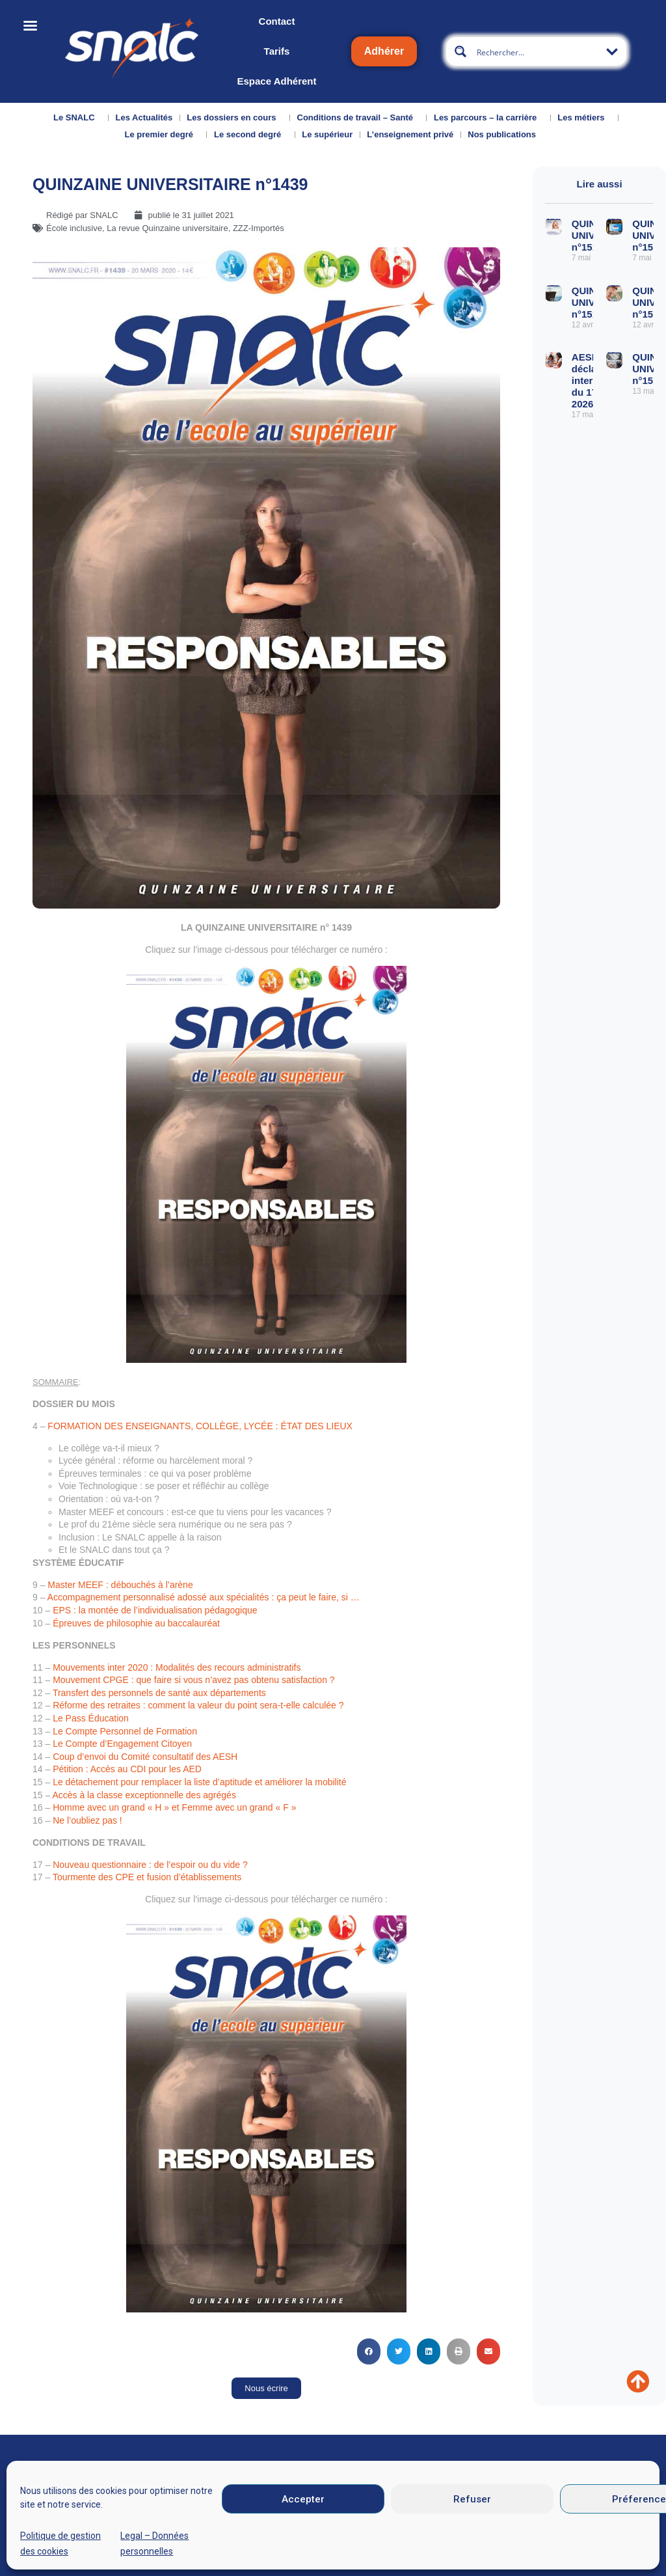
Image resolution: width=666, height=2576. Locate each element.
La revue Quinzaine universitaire (167, 228)
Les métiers (584, 117)
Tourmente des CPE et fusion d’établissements (147, 1877)
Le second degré (250, 134)
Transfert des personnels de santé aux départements (159, 1693)
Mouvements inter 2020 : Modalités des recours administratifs (176, 1667)
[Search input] (537, 51)
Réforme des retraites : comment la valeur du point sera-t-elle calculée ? (198, 1705)
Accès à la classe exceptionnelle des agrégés (144, 1795)
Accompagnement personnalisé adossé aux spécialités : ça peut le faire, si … (203, 1597)
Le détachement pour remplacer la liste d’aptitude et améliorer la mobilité (199, 1782)
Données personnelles (524, 2533)
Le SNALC (77, 117)
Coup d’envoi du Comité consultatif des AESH (145, 1756)
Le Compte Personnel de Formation (125, 1731)
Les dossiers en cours (234, 117)
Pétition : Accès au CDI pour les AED (127, 1769)
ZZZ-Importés (258, 228)
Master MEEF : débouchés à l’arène (120, 1585)
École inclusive (74, 228)
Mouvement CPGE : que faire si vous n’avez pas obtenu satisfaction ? (193, 1680)
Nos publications (505, 134)
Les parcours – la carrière (488, 117)
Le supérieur (327, 134)
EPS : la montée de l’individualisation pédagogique (155, 1610)
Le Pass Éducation (91, 1718)
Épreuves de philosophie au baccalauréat (136, 1623)
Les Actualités (144, 117)
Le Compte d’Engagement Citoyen (122, 1743)
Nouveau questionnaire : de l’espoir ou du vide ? (150, 1864)
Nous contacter (129, 2531)
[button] (368, 2351)
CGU (443, 2533)
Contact (277, 21)
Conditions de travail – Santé (358, 117)
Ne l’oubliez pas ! (87, 1820)
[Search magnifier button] (460, 51)
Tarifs (277, 51)
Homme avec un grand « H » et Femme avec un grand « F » (174, 1807)
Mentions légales (380, 2533)
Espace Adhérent (276, 81)
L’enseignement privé (410, 134)
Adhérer (384, 51)
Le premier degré (162, 134)
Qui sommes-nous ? (52, 2535)
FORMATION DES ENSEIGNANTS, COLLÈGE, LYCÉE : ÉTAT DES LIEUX (200, 1426)
